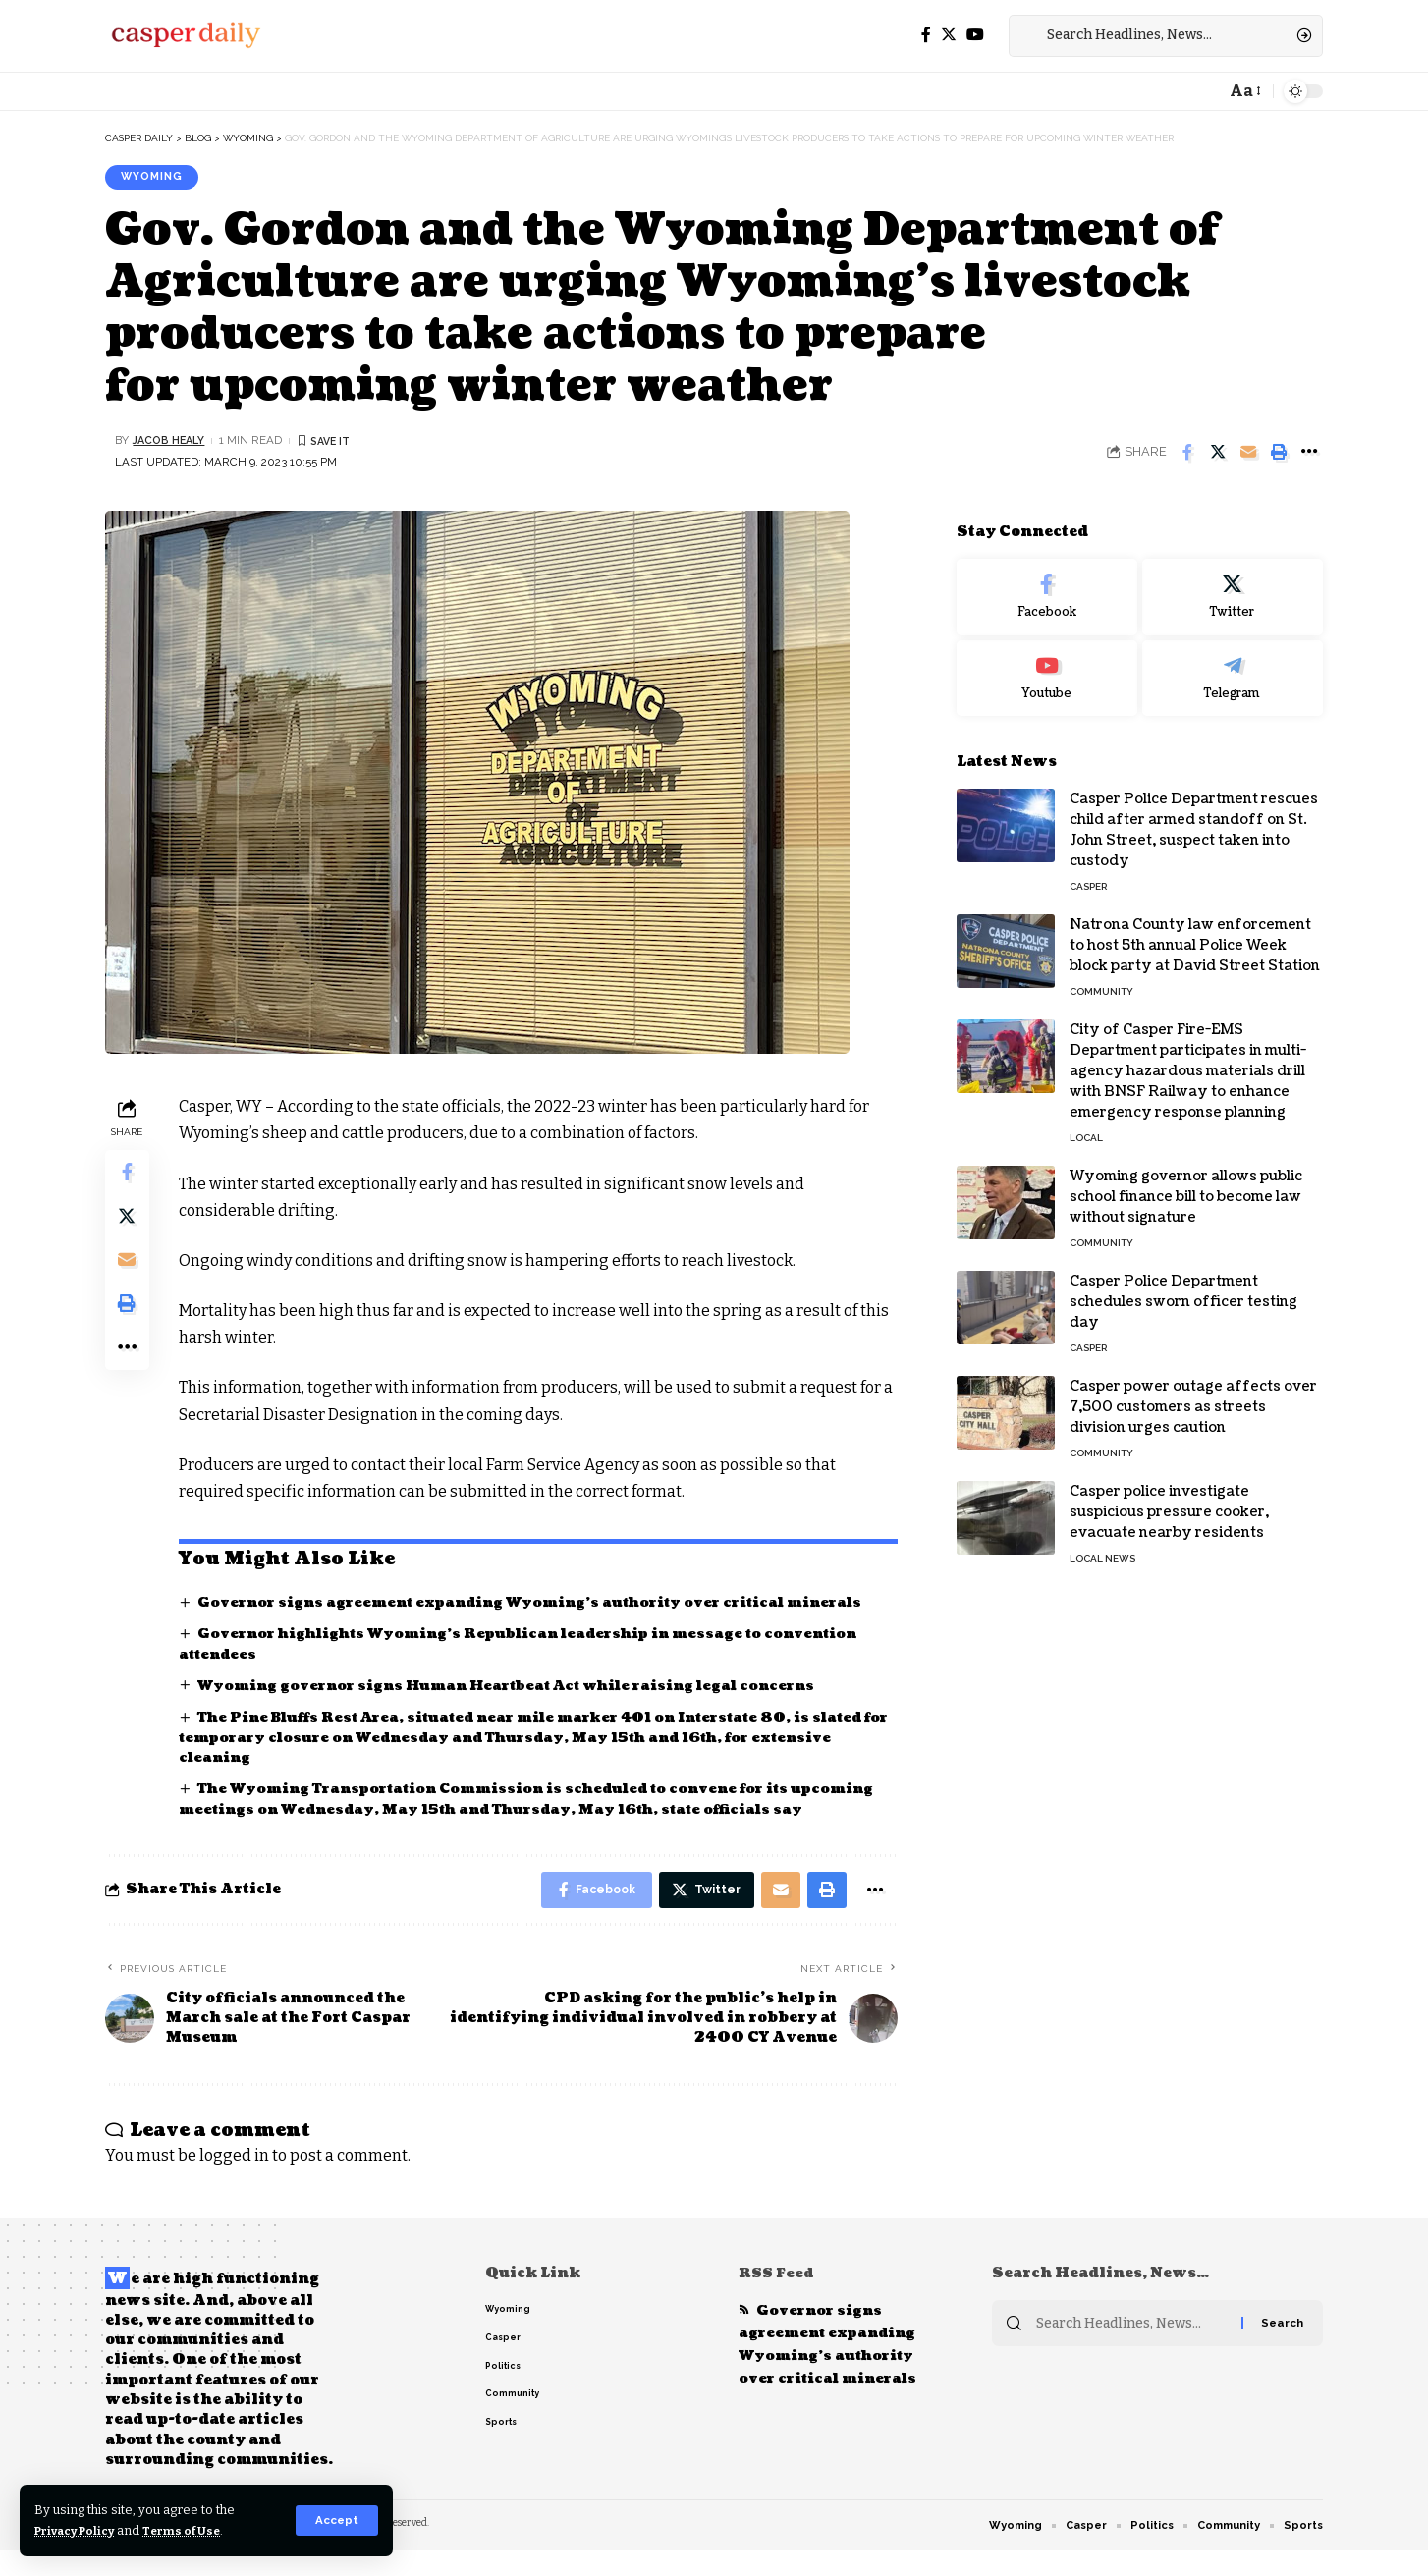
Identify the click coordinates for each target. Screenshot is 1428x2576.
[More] (1309, 453)
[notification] (1205, 91)
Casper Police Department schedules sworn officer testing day (1183, 1289)
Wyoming (155, 178)
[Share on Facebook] (1187, 453)
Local (1086, 1125)
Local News (1102, 1545)
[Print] (1278, 453)
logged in (234, 2179)
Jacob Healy (171, 442)
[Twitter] (948, 35)
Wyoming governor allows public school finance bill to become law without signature (1186, 1184)
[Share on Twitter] (1218, 453)
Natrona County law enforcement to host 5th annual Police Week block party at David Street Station (1195, 932)
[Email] (1248, 453)
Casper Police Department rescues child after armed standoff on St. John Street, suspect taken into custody (1194, 817)
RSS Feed (778, 2298)
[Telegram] (1232, 666)
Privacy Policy (81, 2530)
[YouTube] (975, 35)
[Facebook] (926, 35)
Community (1101, 978)
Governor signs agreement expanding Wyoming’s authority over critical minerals (545, 1604)
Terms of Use (198, 2530)
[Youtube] (1047, 666)
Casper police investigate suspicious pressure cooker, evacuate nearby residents (1169, 1499)
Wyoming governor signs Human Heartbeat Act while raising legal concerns (522, 1687)
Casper (1088, 873)
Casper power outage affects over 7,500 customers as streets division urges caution (1193, 1394)
